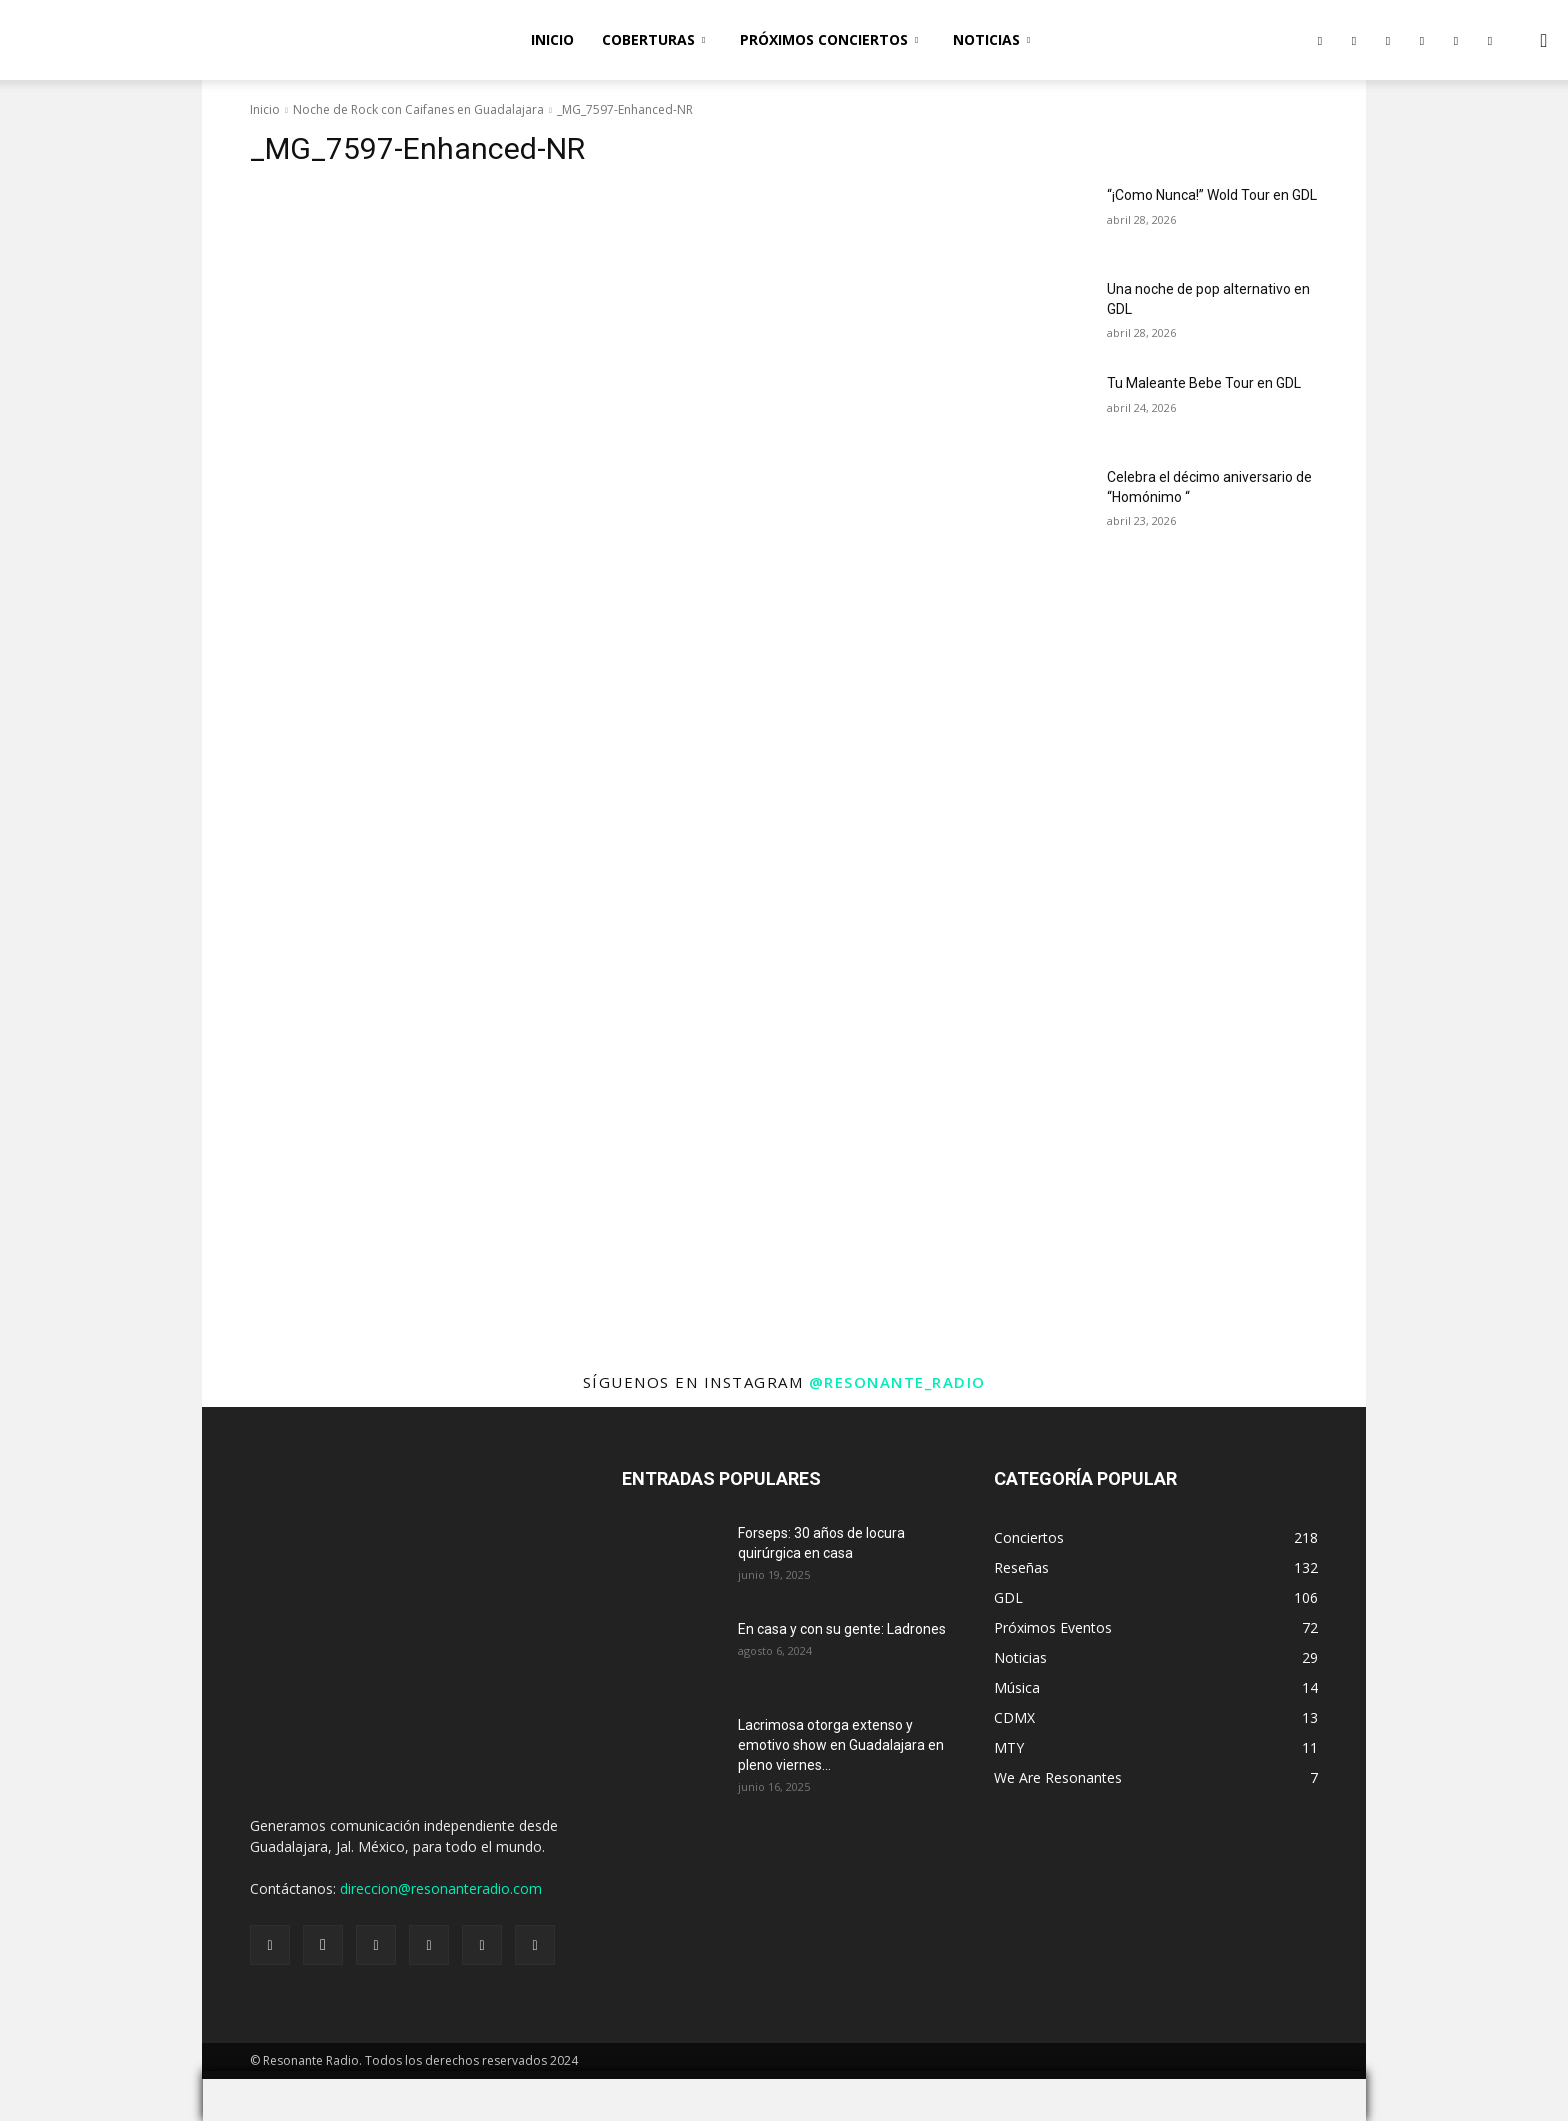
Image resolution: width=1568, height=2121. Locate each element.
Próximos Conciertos (829, 39)
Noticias (991, 39)
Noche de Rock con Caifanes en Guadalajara (418, 109)
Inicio (552, 39)
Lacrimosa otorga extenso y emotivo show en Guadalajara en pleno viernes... (841, 1745)
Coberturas (653, 39)
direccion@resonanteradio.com (441, 1888)
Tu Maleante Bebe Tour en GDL (1204, 383)
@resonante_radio (897, 1382)
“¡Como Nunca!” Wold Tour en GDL (1212, 195)
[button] (1544, 41)
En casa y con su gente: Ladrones (842, 1629)
